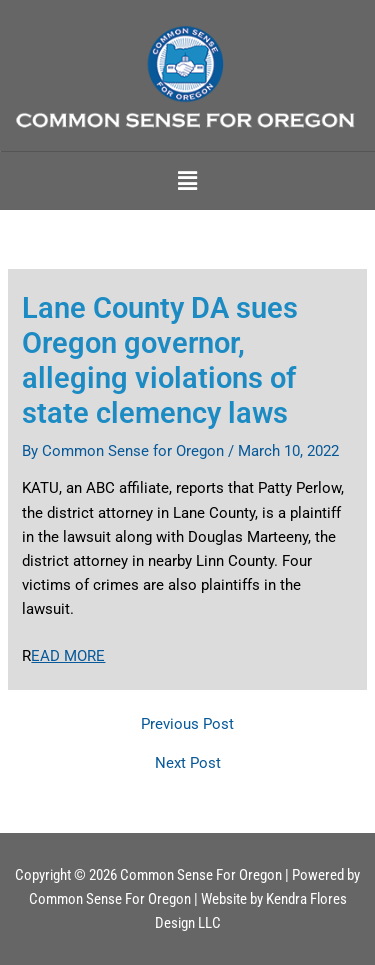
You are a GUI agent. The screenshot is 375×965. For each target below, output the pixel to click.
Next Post (188, 763)
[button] (187, 181)
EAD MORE (68, 656)
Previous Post (187, 724)
